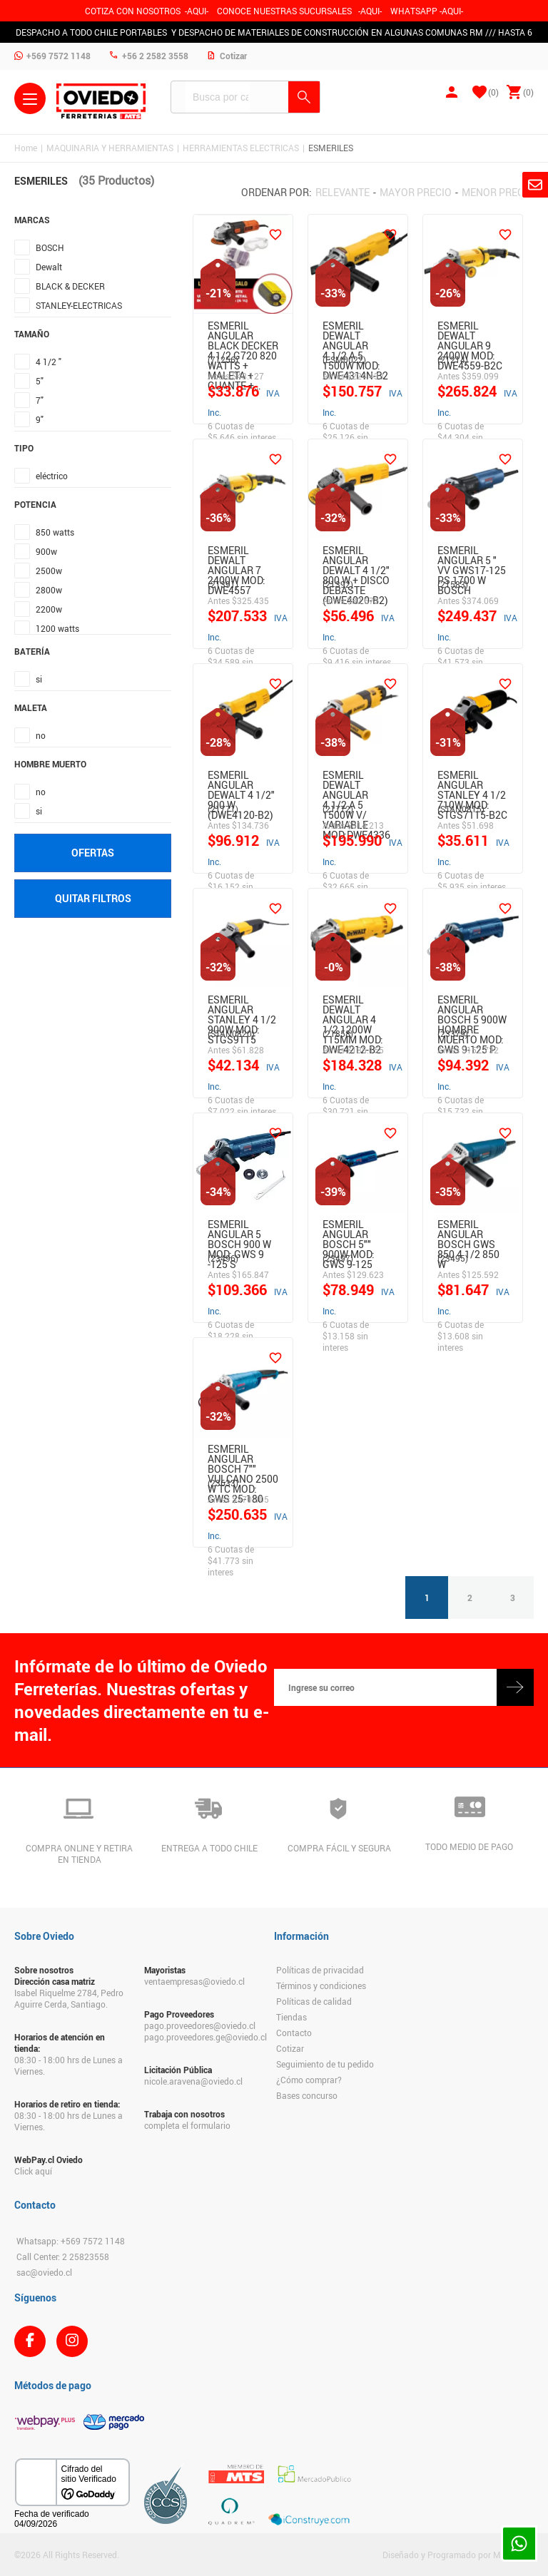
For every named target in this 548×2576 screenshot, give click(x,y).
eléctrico (52, 475)
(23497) (338, 1258)
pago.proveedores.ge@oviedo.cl (202, 2037)
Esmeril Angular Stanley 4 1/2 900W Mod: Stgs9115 (242, 1008)
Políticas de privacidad (320, 1970)
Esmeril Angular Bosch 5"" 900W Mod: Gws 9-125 (349, 1232)
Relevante (342, 192)
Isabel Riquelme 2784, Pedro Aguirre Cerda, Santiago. (68, 1998)
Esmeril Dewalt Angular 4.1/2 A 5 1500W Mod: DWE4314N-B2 (355, 334)
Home (25, 147)
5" (40, 381)
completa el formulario (187, 2125)
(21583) (452, 584)
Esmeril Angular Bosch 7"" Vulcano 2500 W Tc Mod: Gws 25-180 (243, 1457)
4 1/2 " (48, 361)
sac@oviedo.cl (44, 2272)
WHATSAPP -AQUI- (426, 10)
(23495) (452, 1258)
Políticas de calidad (314, 2001)
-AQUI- (196, 10)
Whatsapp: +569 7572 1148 (70, 2241)
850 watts (55, 532)
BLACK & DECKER (70, 286)
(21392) (338, 584)
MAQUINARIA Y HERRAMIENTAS (109, 147)
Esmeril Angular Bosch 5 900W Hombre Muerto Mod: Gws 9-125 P (472, 1008)
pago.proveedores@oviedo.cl (199, 2025)
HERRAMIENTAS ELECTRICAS (241, 147)
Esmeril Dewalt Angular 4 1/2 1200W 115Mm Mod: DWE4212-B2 (353, 1008)
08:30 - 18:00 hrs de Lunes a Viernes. (68, 2065)
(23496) (223, 1258)
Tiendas (291, 2017)
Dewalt (49, 266)
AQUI (370, 10)
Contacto (294, 2032)
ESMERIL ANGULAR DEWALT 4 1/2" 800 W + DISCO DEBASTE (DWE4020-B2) (356, 558)
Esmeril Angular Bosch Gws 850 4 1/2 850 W (468, 1232)
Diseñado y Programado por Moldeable (458, 2554)
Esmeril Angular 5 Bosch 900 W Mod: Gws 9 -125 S (239, 1232)
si (39, 679)
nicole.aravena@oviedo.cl (193, 2081)
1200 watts (57, 628)
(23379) (452, 1033)
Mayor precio (416, 192)
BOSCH (50, 247)
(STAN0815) (460, 808)
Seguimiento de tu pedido (325, 2064)
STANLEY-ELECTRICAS (79, 305)
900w (46, 551)
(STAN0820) (231, 1033)
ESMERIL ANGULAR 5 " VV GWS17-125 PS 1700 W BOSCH (471, 558)
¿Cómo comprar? (309, 2079)
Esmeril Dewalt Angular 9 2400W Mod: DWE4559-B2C (469, 334)
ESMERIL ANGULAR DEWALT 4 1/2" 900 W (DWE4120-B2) (241, 783)
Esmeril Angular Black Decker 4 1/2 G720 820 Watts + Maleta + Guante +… (243, 334)
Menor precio (498, 192)
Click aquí (33, 2171)
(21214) (452, 359)
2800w (49, 590)
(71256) (223, 359)
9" (40, 419)
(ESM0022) (344, 359)
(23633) (223, 1482)
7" (40, 400)
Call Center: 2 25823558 (62, 2256)
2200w (49, 609)
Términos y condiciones (321, 1985)
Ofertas (92, 852)
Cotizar (290, 2048)
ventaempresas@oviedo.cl (194, 1981)
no (41, 735)
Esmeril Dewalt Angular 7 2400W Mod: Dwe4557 (236, 558)
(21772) (338, 808)
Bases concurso (307, 2095)
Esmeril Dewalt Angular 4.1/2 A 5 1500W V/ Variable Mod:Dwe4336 (356, 783)
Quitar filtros (93, 898)
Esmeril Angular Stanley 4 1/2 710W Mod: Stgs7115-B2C (472, 783)
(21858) (338, 1033)
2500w (49, 570)
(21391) (223, 584)
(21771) (223, 808)
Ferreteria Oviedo (101, 101)
